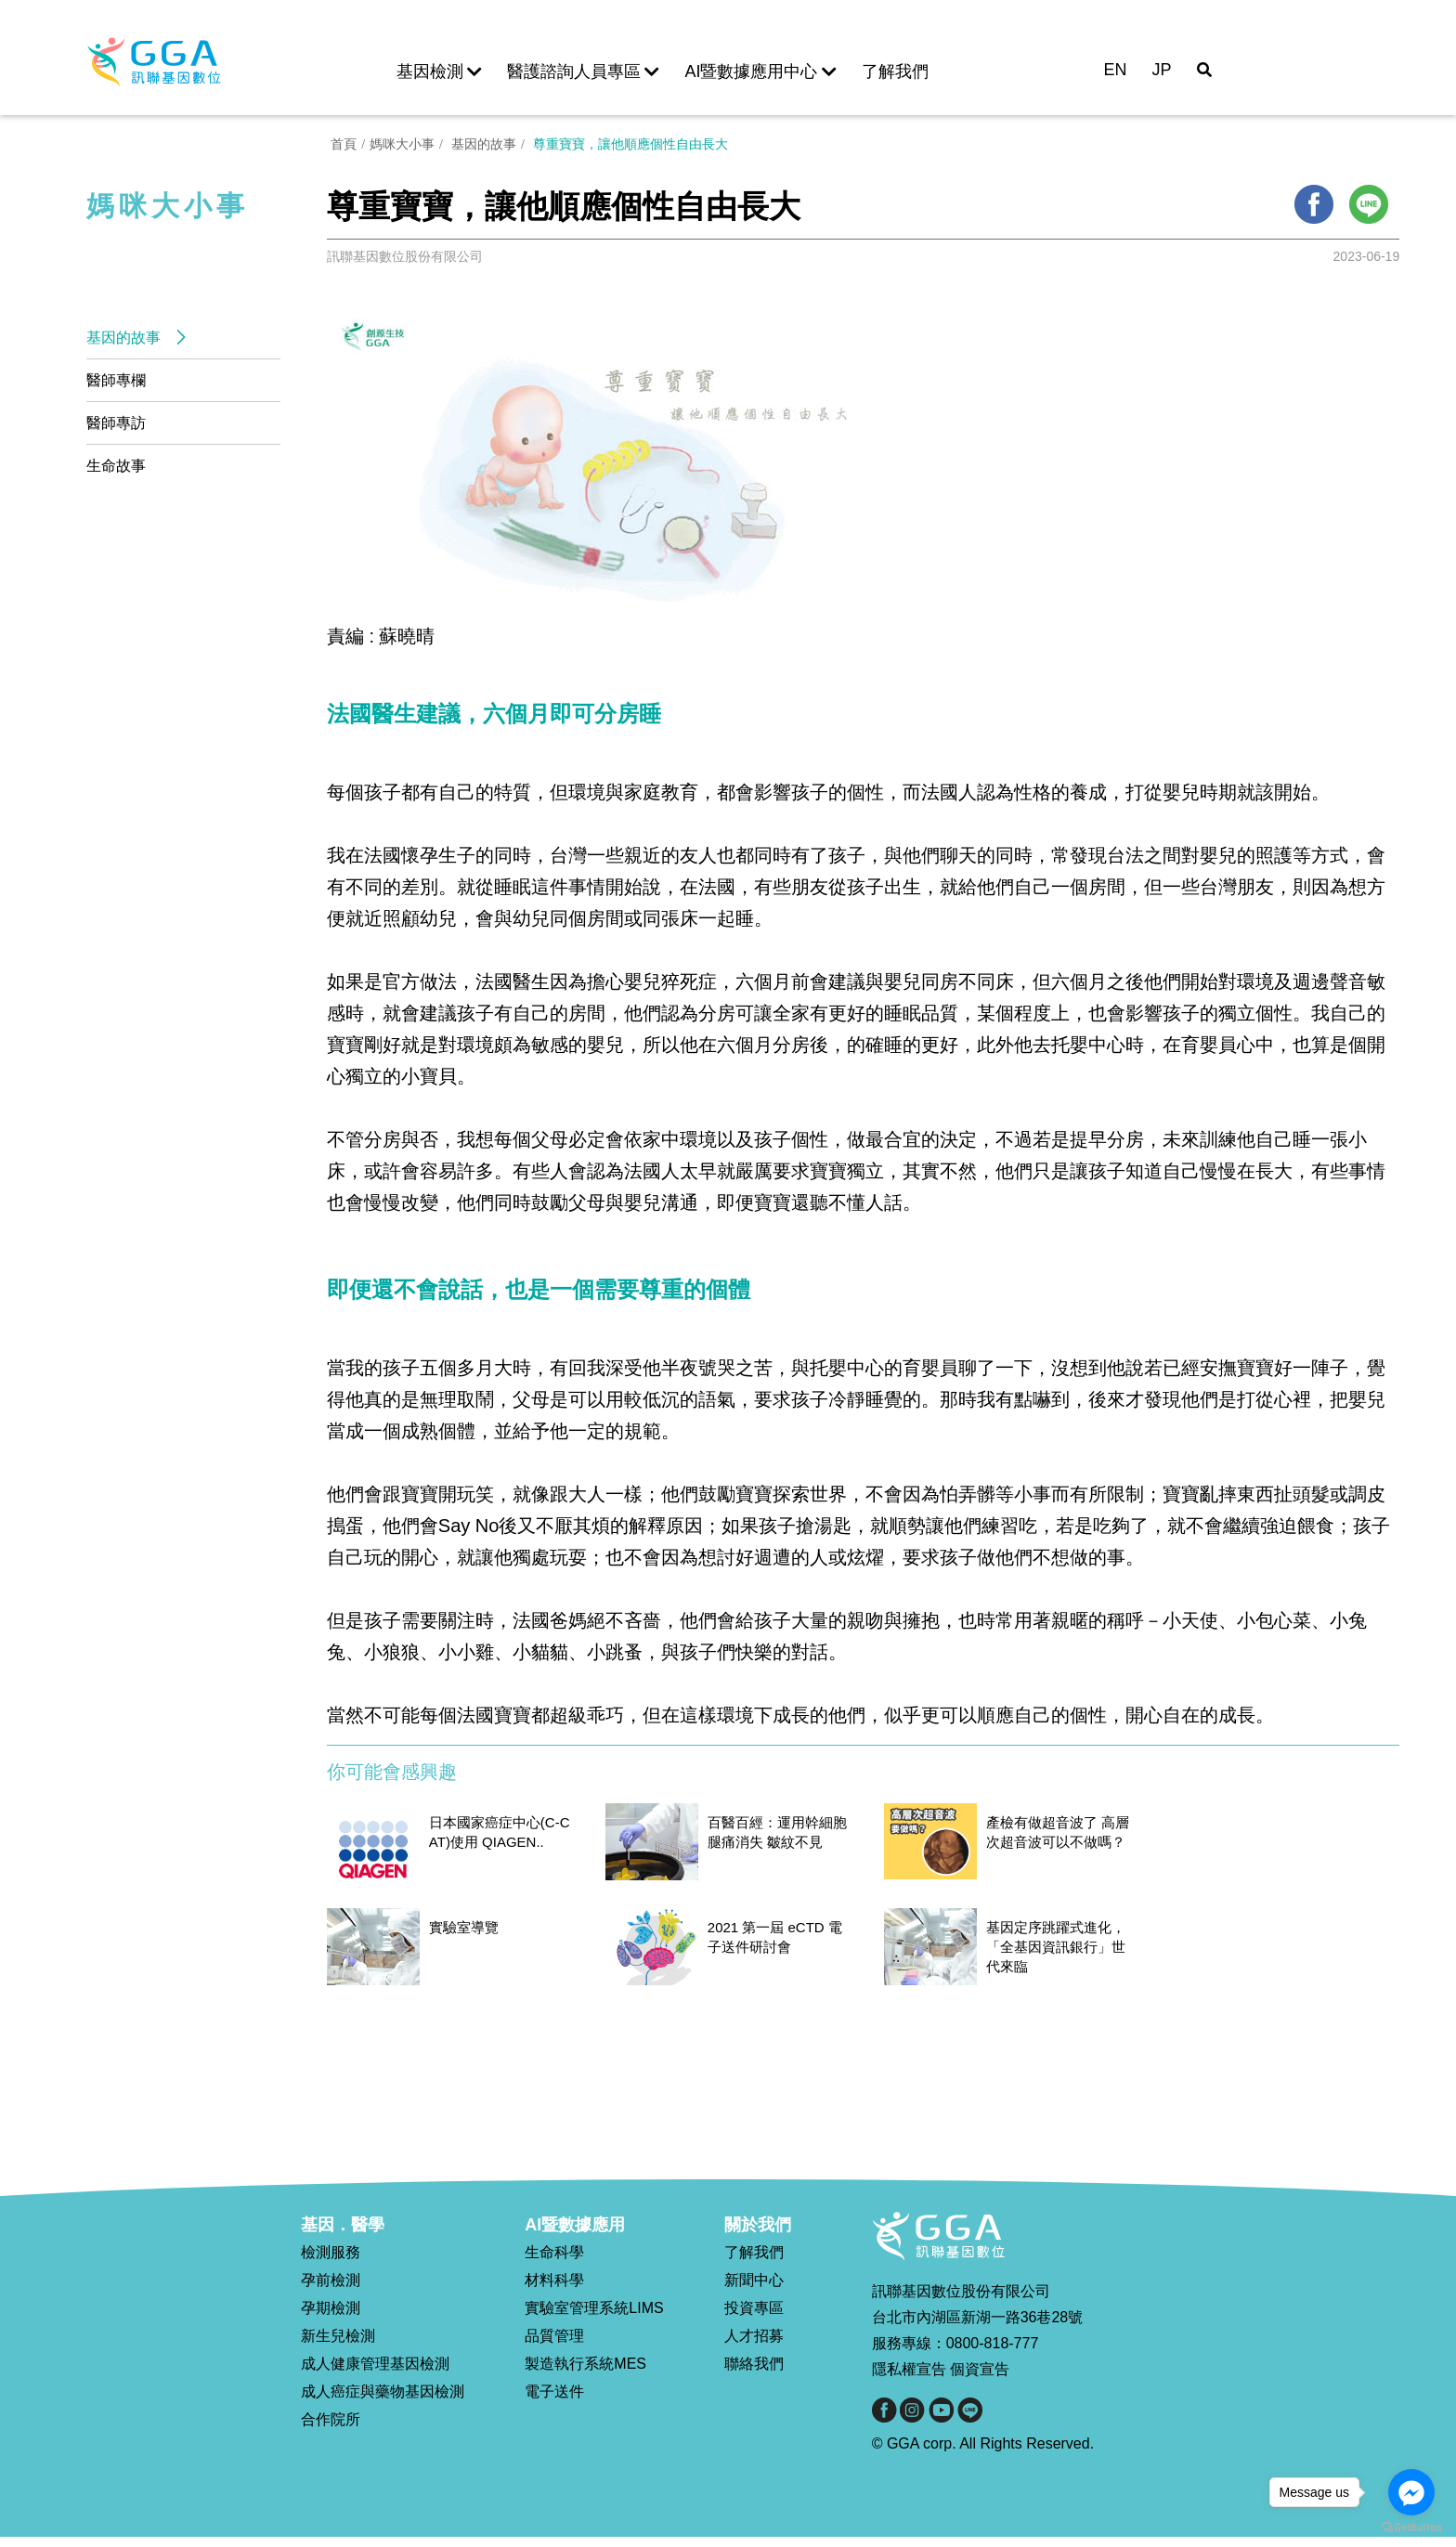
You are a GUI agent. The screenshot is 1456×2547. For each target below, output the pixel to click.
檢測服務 (330, 2262)
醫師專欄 (116, 380)
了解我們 (895, 71)
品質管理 (554, 2346)
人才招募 (754, 2346)
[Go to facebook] (1411, 2492)
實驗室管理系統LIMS (594, 2318)
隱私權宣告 (909, 2379)
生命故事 (116, 466)
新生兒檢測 (338, 2346)
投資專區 (754, 2318)
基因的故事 (125, 337)
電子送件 (554, 2402)
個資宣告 (979, 2379)
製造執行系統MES (585, 2374)
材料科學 (554, 2290)
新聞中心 (754, 2290)
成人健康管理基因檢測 (375, 2374)
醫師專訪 (116, 423)
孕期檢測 (330, 2318)
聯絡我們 (754, 2374)
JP (1162, 69)
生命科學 (554, 2262)
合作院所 (330, 2429)
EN (1114, 69)
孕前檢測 (330, 2290)
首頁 (340, 151)
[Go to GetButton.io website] (1411, 2528)
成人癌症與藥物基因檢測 (382, 2402)
